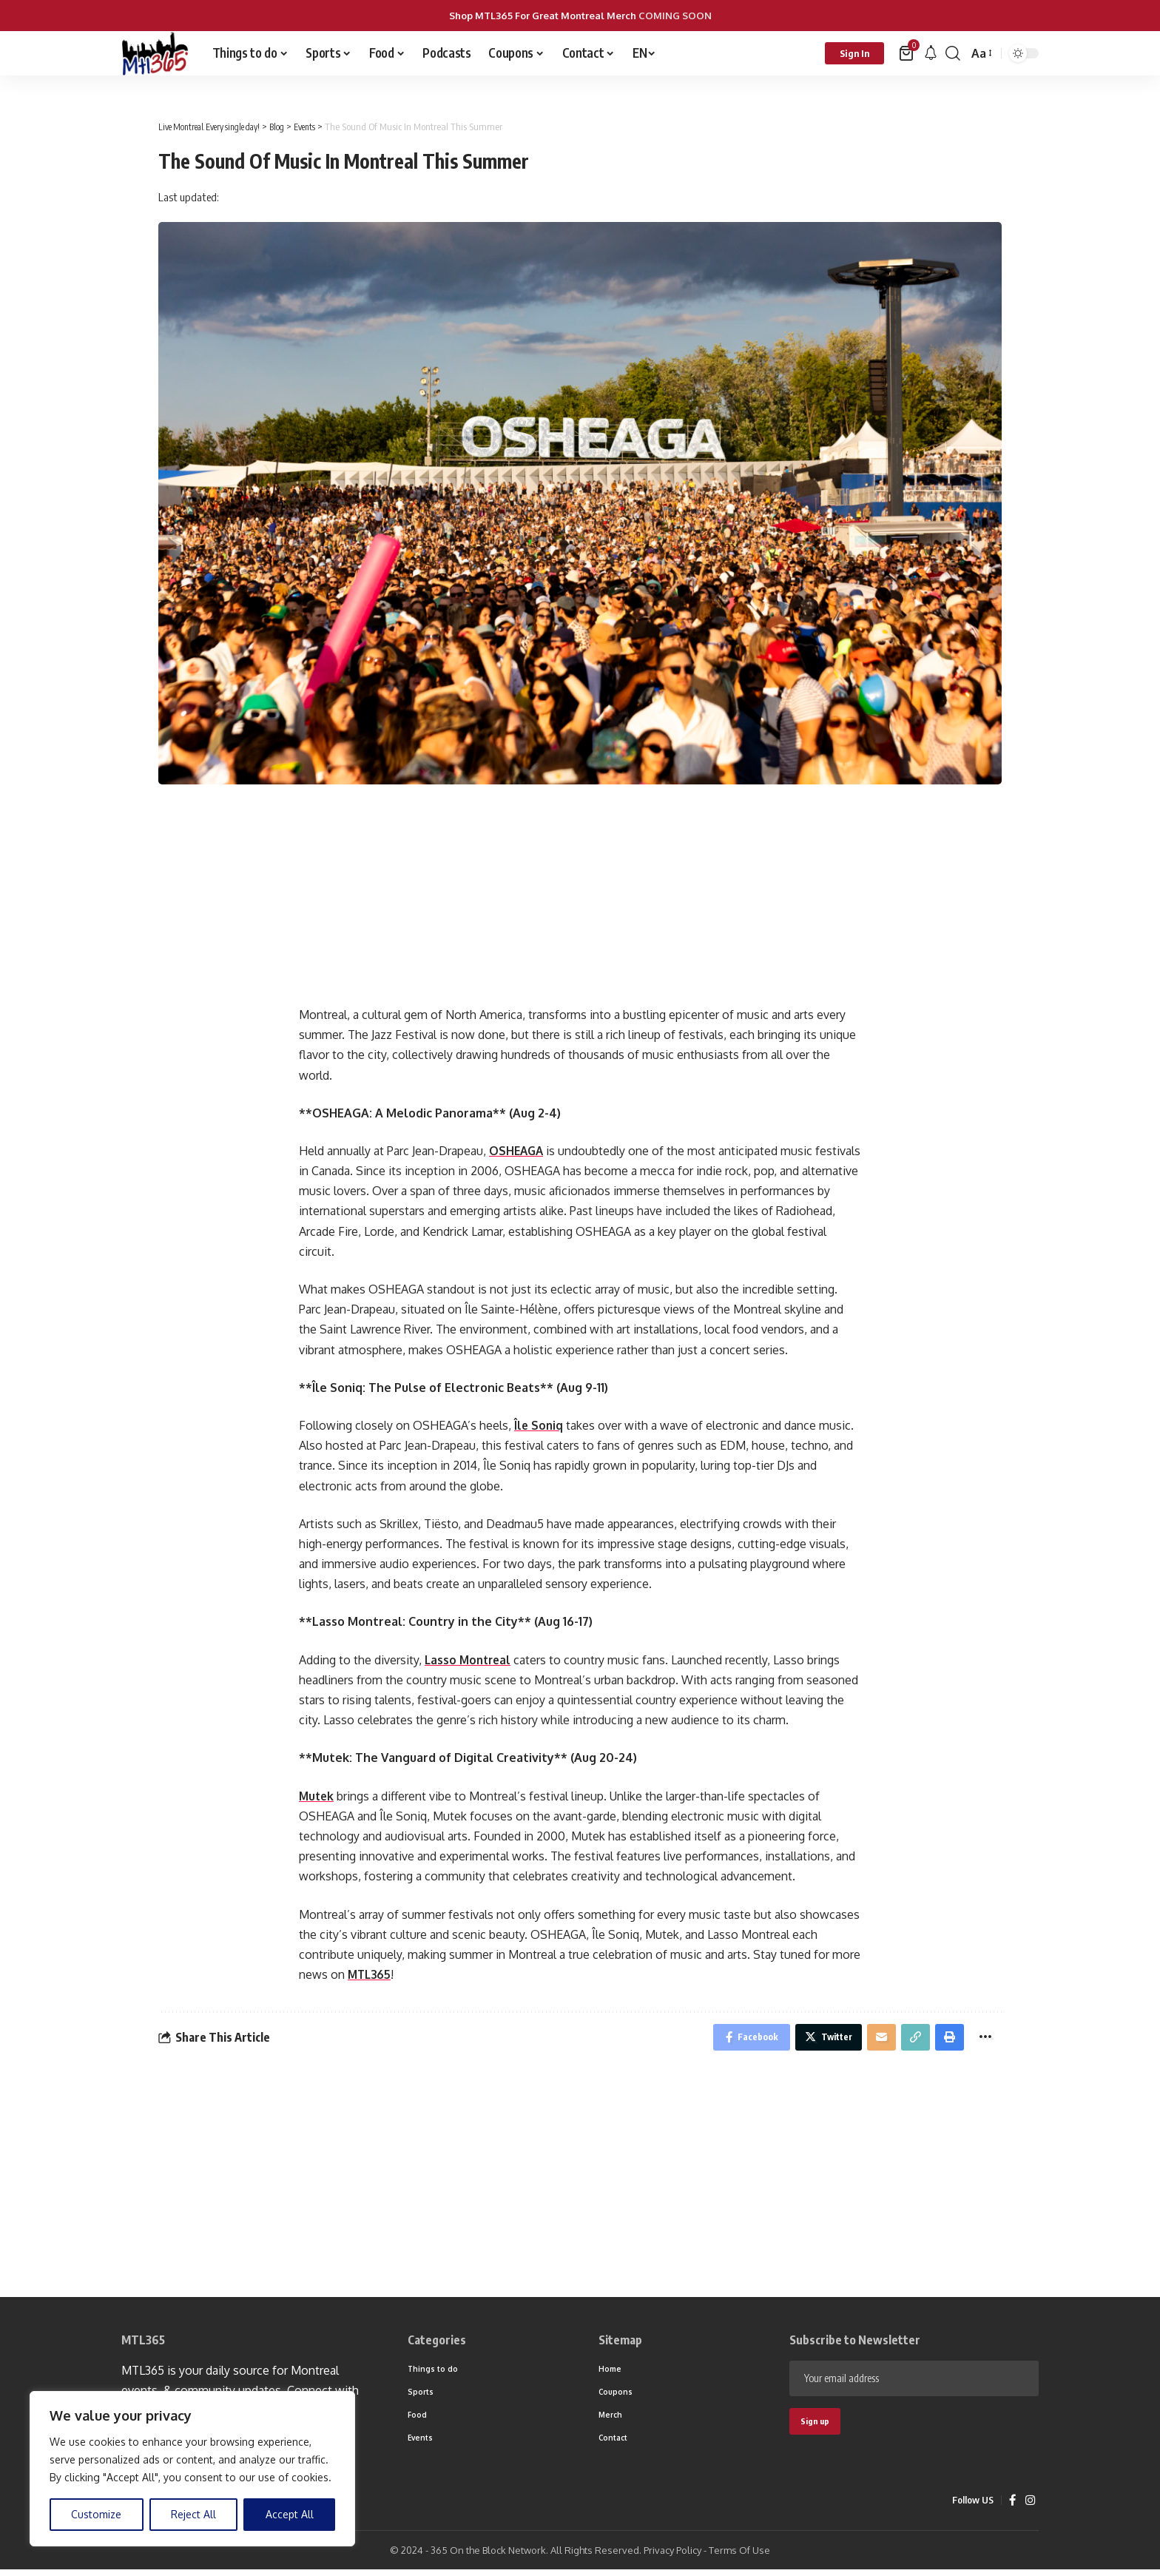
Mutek (317, 1796)
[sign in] (854, 53)
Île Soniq (539, 1425)
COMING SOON (675, 15)
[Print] (946, 2039)
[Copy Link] (909, 2039)
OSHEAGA (517, 1150)
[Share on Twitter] (817, 2039)
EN (640, 52)
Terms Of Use (739, 2557)
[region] (192, 2468)
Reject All (193, 2514)
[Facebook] (1012, 2507)
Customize (96, 2514)
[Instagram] (1030, 2507)
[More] (984, 2039)
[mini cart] (907, 53)
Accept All (290, 2514)
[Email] (873, 2039)
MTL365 (371, 1974)
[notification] (930, 53)
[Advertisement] (580, 902)
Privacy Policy (672, 2557)
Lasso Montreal (470, 1659)
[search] (952, 53)
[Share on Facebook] (734, 2039)
